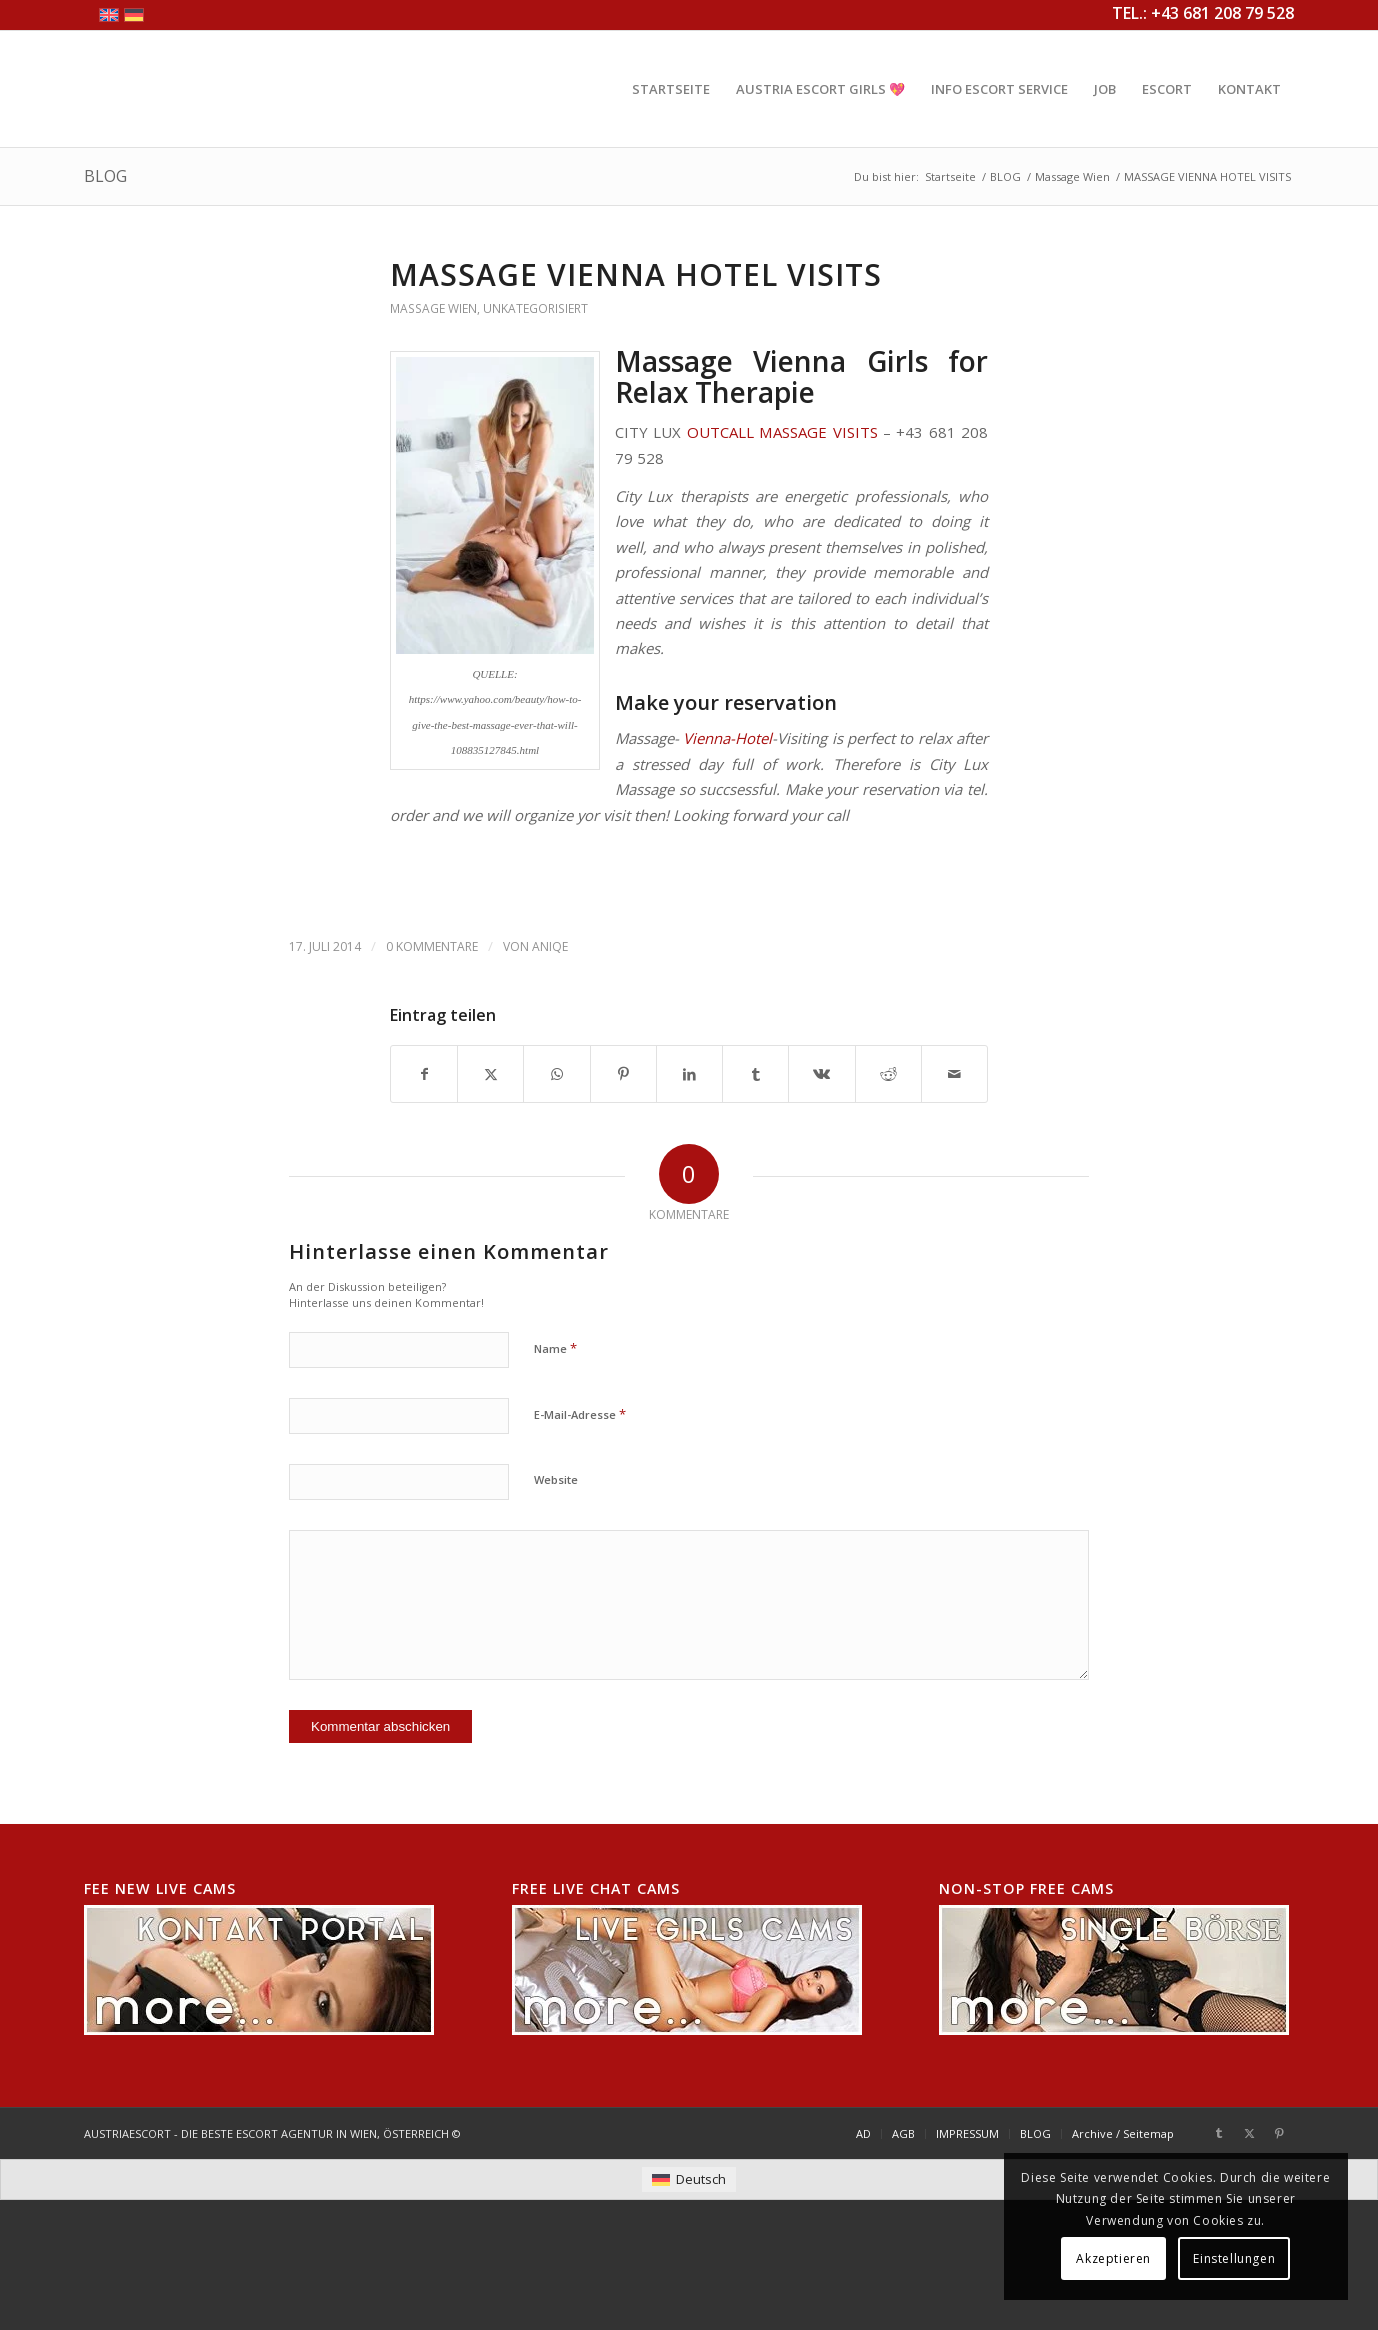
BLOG (105, 176)
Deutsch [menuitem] (701, 2179)
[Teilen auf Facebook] (424, 1074)
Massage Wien (433, 308)
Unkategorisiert (535, 308)
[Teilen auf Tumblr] (755, 1074)
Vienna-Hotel (727, 738)
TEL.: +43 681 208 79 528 (1203, 13)
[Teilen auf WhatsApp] (556, 1074)
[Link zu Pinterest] (1279, 2133)
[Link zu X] (1249, 2133)
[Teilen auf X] (490, 1074)
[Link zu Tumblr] (1219, 2133)
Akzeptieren (1113, 2258)
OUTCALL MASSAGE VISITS (782, 432)
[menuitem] (671, 89)
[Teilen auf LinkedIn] (689, 1074)
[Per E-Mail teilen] (954, 1074)
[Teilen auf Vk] (821, 1074)
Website (556, 1479)
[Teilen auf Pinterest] (623, 1074)
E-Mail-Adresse (580, 1414)
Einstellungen (1234, 2258)
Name (555, 1348)
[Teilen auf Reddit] (888, 1074)
